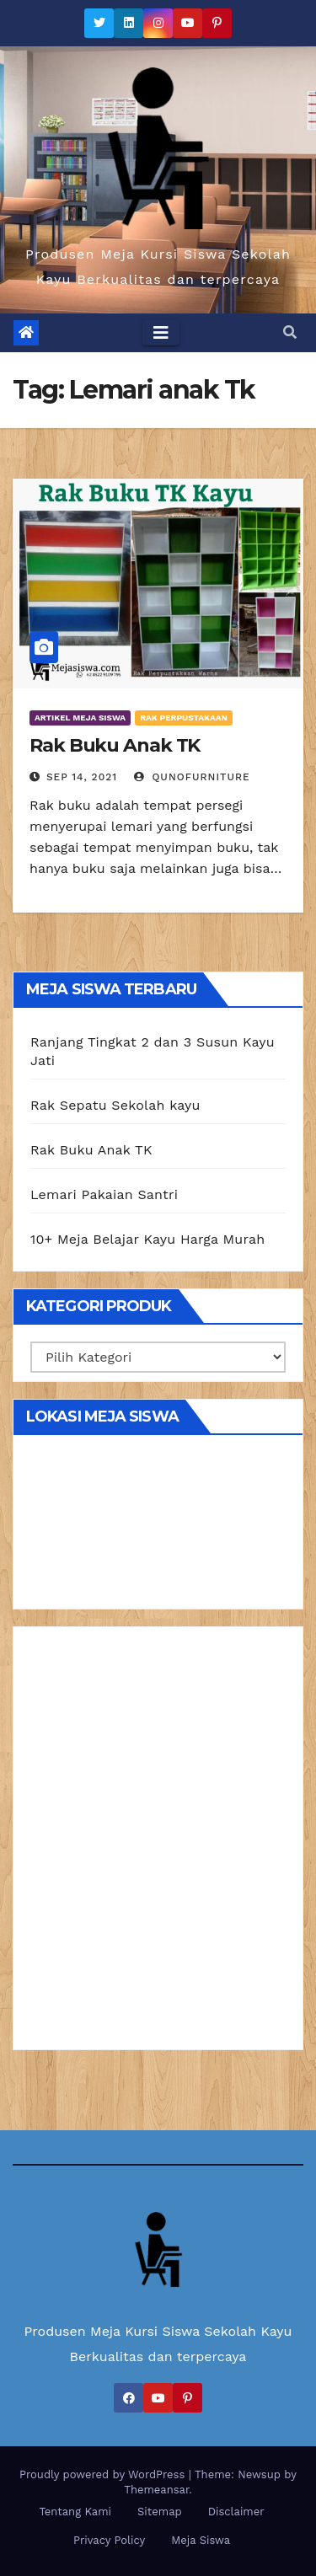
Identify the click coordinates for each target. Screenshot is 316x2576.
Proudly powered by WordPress (104, 2474)
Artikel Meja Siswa (80, 717)
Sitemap (159, 2511)
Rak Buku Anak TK (114, 745)
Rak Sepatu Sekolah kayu (115, 1105)
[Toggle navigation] (160, 332)
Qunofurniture (192, 777)
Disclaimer (236, 2511)
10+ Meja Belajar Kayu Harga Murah (147, 1239)
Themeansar (156, 2489)
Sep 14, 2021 (81, 777)
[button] (290, 332)
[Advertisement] (158, 1844)
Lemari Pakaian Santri (104, 1194)
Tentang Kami (75, 2511)
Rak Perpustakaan (184, 717)
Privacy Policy (109, 2540)
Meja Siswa (200, 2540)
